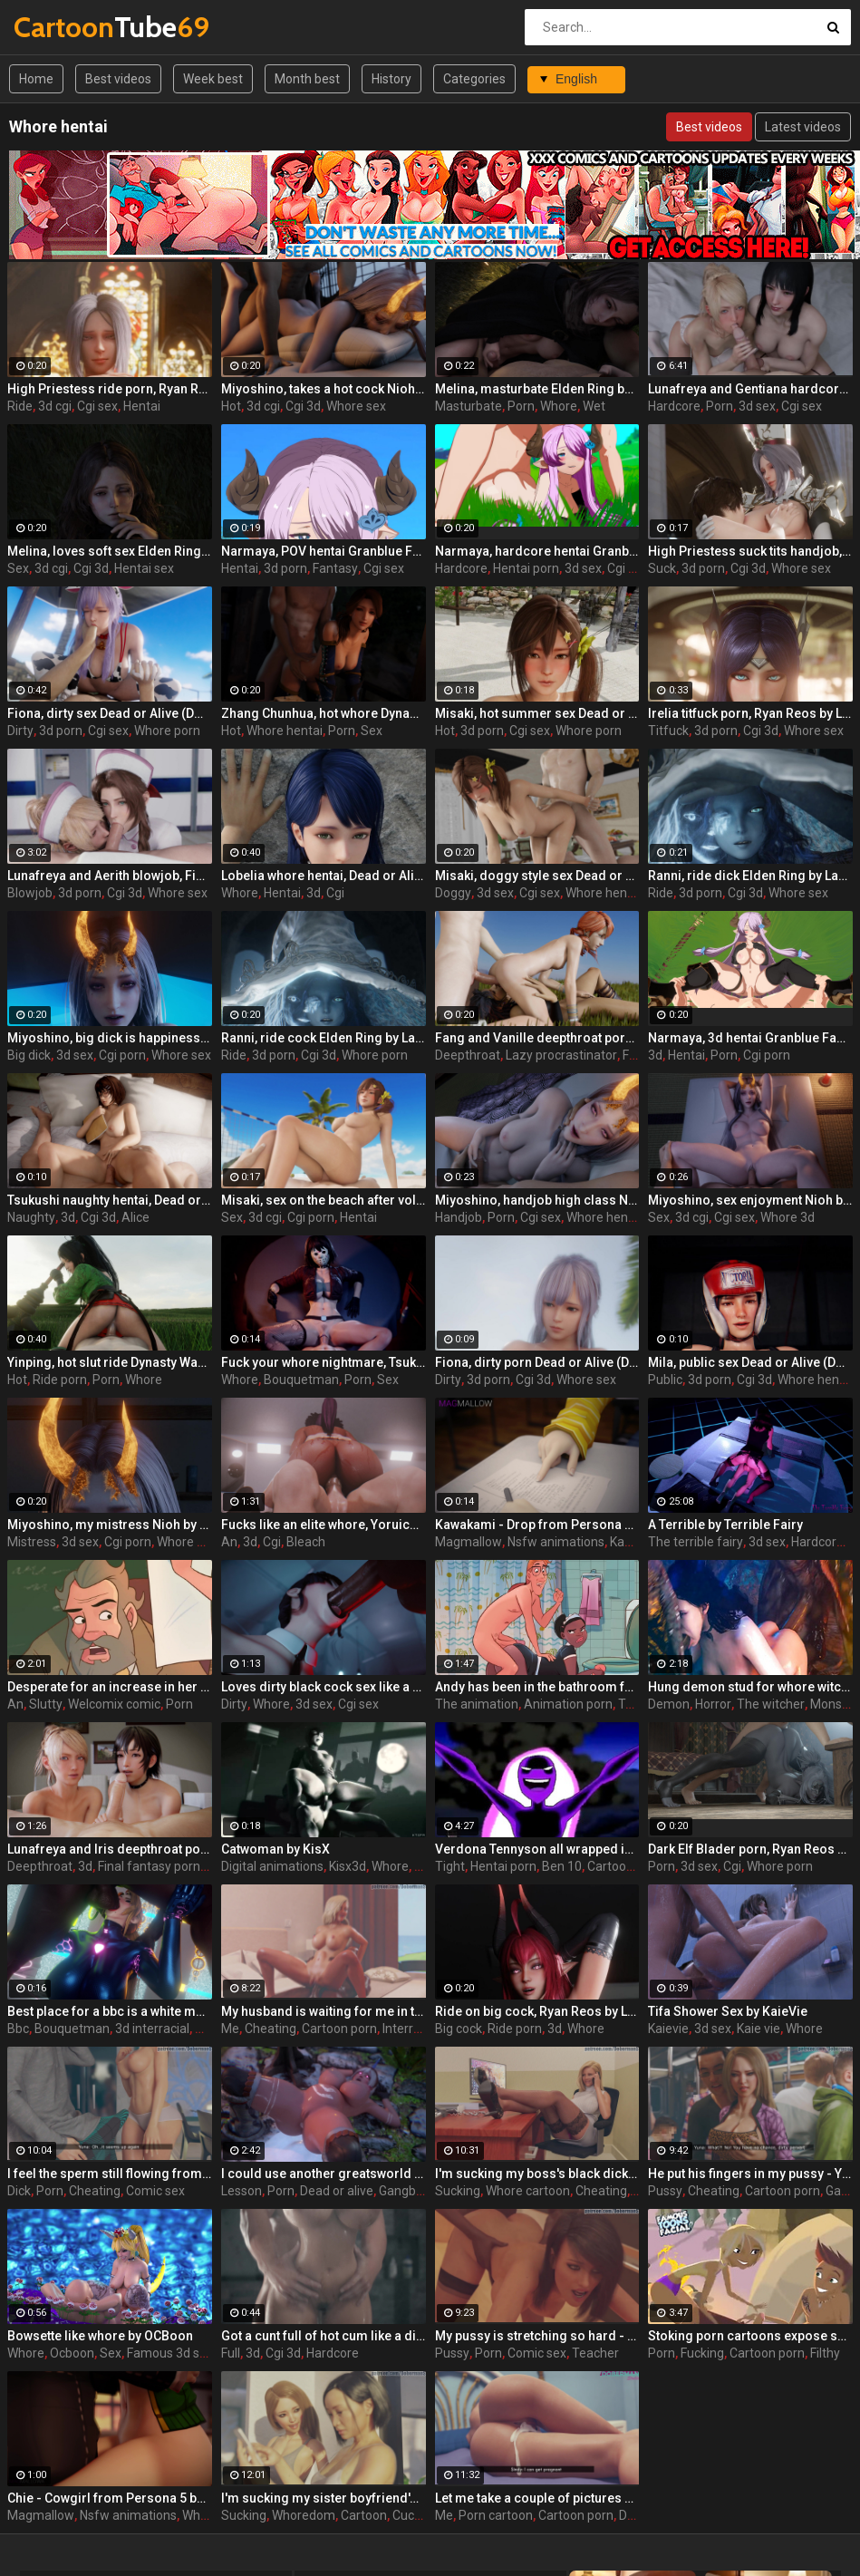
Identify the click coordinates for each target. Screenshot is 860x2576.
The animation (476, 1704)
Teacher (595, 2353)
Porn (521, 406)
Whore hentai (284, 730)
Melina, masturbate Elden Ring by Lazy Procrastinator (537, 389)
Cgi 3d (303, 406)
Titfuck (668, 730)
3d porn (285, 568)
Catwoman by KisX (275, 1849)
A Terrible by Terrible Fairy (725, 1524)
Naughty (31, 1217)
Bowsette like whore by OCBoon (100, 2336)
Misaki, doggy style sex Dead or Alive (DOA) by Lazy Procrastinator (537, 875)
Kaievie (668, 2028)
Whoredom (303, 2515)
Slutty (46, 1704)
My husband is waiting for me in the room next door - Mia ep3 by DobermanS (323, 2011)
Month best (307, 79)
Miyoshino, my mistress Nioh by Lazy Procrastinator (109, 1524)
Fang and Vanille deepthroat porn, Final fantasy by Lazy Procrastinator (537, 1038)
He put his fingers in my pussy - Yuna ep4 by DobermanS (750, 2173)
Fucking (702, 2353)
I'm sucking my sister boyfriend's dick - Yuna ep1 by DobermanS (323, 2498)
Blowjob (30, 893)
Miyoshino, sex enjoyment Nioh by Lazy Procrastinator (750, 1200)
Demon (669, 1704)
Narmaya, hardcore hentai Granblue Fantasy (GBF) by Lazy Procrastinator (537, 551)
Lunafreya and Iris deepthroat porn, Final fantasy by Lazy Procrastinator (109, 1849)
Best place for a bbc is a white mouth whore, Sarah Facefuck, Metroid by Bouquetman (109, 2011)
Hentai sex (144, 568)
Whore (558, 406)
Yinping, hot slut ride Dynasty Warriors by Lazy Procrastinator (109, 1362)
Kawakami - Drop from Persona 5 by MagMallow (537, 1524)
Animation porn (568, 1704)
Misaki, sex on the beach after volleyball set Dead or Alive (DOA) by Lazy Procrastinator (323, 1200)
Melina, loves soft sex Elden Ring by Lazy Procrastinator (109, 551)
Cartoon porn (624, 1866)
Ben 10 (562, 1866)
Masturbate (468, 406)
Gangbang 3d (417, 2191)
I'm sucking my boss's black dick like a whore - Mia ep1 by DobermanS (537, 2173)
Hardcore (674, 406)
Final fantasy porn (149, 1866)
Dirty (20, 730)
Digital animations (272, 1866)
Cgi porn (630, 568)
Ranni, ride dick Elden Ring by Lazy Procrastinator (750, 875)
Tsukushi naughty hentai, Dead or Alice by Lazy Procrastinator (109, 1200)
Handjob (458, 1217)
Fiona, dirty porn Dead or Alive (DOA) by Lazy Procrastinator (537, 1362)
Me (230, 2028)
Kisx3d (347, 1866)
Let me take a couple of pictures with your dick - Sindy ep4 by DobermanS (537, 2498)
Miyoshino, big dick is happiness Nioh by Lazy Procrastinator (109, 1038)
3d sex (757, 406)
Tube (61, 26)
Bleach (305, 1542)
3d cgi (55, 406)
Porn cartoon (496, 2515)
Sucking (457, 2191)
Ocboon (72, 2353)
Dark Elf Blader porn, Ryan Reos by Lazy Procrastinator (750, 1849)
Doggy (453, 893)
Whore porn (167, 730)
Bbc (18, 2028)
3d (313, 893)
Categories (474, 79)
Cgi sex (97, 406)
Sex (18, 568)
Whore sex (356, 406)
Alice (135, 1217)
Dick (19, 2191)
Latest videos (803, 127)
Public (665, 1379)
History (391, 79)
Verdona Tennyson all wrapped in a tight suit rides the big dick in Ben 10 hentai (537, 1849)
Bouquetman (301, 1379)
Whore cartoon (528, 2191)
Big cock (458, 2028)
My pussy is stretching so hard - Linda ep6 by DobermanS (537, 2336)
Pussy (665, 2191)
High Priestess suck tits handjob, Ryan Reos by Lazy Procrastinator (750, 551)
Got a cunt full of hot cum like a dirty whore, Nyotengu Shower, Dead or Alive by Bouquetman (323, 2336)
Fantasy (335, 568)
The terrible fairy (695, 1542)
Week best (213, 79)
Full (230, 2353)
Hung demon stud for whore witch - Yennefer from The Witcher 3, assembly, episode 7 (750, 1687)
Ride (20, 406)
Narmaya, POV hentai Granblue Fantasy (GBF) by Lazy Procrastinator (323, 551)
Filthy (825, 2353)
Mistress (31, 1542)
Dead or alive (336, 2191)
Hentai (141, 406)
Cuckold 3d (423, 2515)
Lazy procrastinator (561, 1055)
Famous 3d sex (170, 2353)
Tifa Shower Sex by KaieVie (727, 2011)
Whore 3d (787, 1217)
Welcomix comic (114, 1704)
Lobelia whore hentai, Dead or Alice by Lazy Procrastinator (323, 875)
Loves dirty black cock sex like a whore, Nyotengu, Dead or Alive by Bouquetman (323, 1687)
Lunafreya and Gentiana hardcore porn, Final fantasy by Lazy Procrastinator (750, 389)
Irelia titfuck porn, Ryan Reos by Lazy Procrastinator (750, 713)
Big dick (29, 1055)
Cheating (270, 2028)
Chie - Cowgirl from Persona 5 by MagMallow (109, 2498)
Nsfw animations (555, 1542)
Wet (594, 406)
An (229, 1542)
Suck (662, 568)
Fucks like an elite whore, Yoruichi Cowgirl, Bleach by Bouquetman (323, 1524)
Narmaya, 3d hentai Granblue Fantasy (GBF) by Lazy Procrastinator (750, 1038)
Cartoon (364, 2515)
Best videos (118, 79)
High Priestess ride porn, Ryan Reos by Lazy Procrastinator (109, 389)
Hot (231, 406)
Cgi (335, 893)
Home (36, 79)
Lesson (241, 2191)
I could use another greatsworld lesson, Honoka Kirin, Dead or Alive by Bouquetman (323, 2173)
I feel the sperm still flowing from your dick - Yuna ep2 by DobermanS (109, 2173)
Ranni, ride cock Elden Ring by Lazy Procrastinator (323, 1038)
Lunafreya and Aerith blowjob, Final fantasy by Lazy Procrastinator (109, 875)
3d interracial (152, 2028)
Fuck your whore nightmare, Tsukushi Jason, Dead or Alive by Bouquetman (323, 1362)
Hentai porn (526, 568)
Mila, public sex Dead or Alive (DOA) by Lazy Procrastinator (750, 1362)
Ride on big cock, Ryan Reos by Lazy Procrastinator (537, 2011)
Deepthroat (467, 1055)
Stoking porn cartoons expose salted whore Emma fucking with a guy (750, 2336)
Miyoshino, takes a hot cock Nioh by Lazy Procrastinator (323, 389)
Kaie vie (758, 2028)
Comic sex (155, 2191)
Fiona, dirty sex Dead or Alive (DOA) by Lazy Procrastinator (109, 713)
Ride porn (60, 1379)
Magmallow (468, 1542)
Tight (450, 1866)
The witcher (771, 1704)
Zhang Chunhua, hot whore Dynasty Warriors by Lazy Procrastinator (323, 713)
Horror (713, 1704)
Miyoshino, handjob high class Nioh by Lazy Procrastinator (537, 1200)
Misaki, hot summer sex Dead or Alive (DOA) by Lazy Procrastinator (537, 713)
